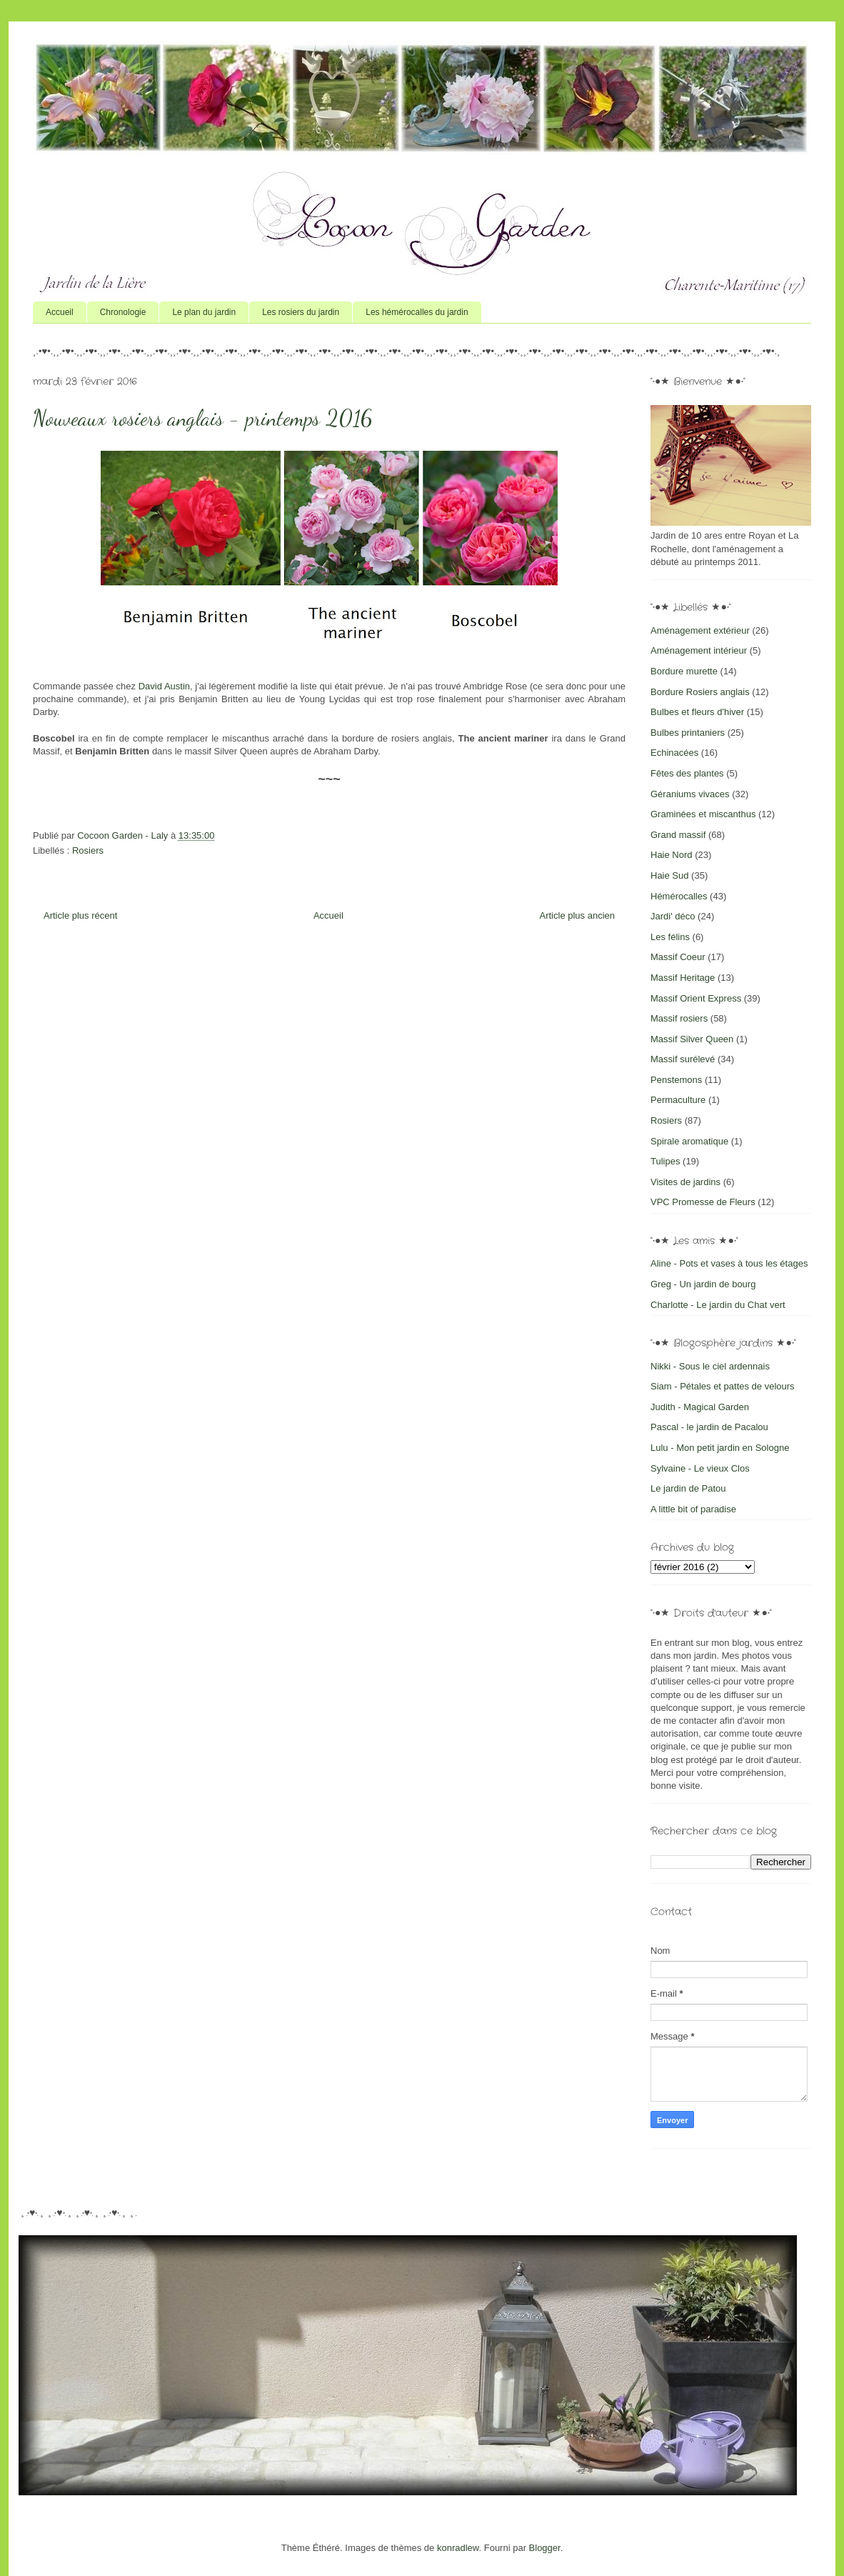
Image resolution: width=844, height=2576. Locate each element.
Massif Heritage (682, 977)
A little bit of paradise (693, 1509)
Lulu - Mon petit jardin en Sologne (719, 1447)
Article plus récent (80, 915)
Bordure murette (684, 671)
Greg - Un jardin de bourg (702, 1284)
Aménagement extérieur (700, 630)
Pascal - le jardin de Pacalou (709, 1427)
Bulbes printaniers (687, 732)
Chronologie (123, 312)
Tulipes (665, 1161)
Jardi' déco (672, 916)
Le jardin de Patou (688, 1488)
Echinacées (674, 752)
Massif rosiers (679, 1018)
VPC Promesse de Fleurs (702, 1202)
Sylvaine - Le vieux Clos (700, 1468)
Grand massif (677, 834)
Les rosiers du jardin (300, 312)
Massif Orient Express (695, 998)
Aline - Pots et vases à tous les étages (729, 1263)
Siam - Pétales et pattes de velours (722, 1386)
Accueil (60, 312)
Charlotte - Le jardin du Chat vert (717, 1304)
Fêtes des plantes (687, 773)
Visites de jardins (685, 1182)
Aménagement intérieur (698, 650)
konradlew (458, 2547)
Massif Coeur (677, 957)
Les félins (670, 937)
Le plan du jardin (204, 312)
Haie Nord (671, 854)
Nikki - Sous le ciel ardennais (710, 1366)
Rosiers (88, 850)
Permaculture (677, 1099)
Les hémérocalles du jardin (417, 312)
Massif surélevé (682, 1059)
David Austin (164, 686)
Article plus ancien (578, 915)
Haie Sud (669, 875)
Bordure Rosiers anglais (700, 692)
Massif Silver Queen (691, 1039)
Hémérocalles (678, 896)
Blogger (545, 2547)
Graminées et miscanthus (702, 814)
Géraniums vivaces (690, 794)
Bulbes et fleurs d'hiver (697, 712)
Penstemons (676, 1079)
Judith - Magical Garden (699, 1407)
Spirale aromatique (689, 1141)
